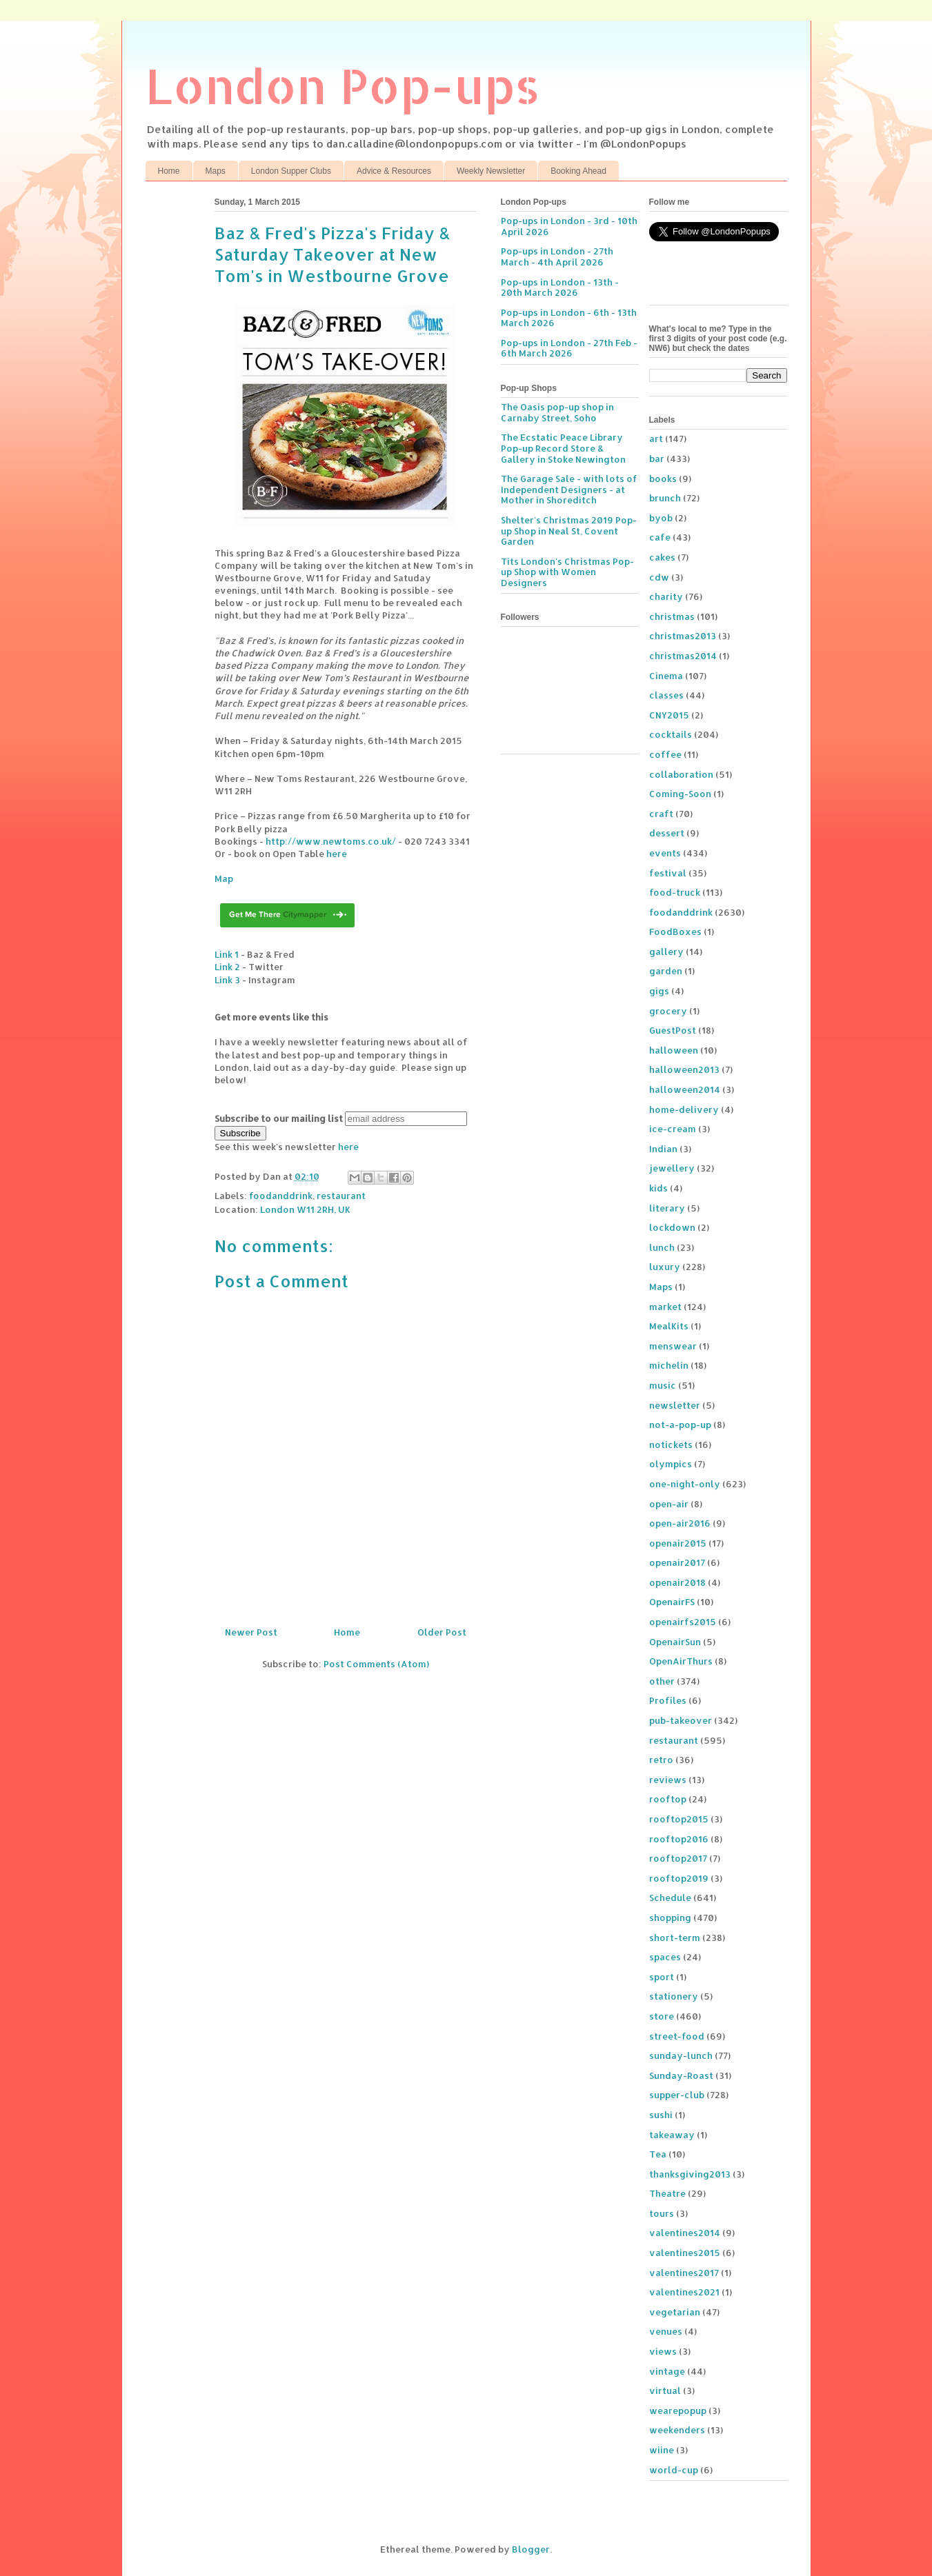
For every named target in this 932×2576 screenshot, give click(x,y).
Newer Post (251, 1632)
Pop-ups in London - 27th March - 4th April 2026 (557, 256)
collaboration (681, 774)
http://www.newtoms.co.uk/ (331, 841)
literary (667, 1208)
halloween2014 (684, 1089)
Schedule (670, 1897)
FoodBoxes (675, 931)
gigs (659, 990)
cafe (660, 537)
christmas (672, 616)
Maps (216, 171)
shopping (670, 1917)
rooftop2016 (678, 1838)
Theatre (667, 2193)
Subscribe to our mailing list (279, 1118)
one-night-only (684, 1483)
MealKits (668, 1325)
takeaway (672, 2134)
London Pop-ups (343, 85)
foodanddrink (281, 1195)
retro (661, 1759)
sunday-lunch (681, 2055)
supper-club (676, 2094)
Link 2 (227, 966)
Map (224, 878)
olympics (670, 1463)
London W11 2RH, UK (305, 1209)
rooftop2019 (678, 1878)
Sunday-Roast (681, 2075)
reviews (667, 1779)
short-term (674, 1937)
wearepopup (677, 2410)
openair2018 (677, 1582)
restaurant (341, 1195)
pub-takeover (680, 1720)
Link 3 (227, 979)
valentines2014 (684, 2232)
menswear (673, 1345)
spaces (665, 1956)
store (661, 2016)
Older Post (441, 1632)
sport (661, 1976)
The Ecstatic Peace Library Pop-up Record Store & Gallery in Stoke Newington (563, 448)
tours (661, 2213)
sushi (661, 2114)
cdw (659, 577)
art (656, 438)
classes (666, 695)
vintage (667, 2371)
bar (656, 458)
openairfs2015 (682, 1621)
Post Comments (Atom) (376, 1663)
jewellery (672, 1168)
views (663, 2351)
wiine (661, 2449)
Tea (657, 2154)
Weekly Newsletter (491, 171)
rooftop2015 (678, 1818)
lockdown (672, 1227)
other (662, 1681)
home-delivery (684, 1109)
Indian (663, 1148)
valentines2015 (684, 2252)
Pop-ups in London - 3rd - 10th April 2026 (569, 226)
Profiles (667, 1700)
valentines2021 (684, 2291)
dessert (666, 832)
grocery (668, 1010)
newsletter (674, 1405)
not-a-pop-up (680, 1424)
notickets (671, 1444)
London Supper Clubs (291, 171)
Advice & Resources (394, 171)
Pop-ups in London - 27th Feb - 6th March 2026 (569, 348)
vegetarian (674, 2311)
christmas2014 (683, 655)
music (662, 1385)
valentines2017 (684, 2272)
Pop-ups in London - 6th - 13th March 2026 (569, 318)
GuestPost (672, 1030)
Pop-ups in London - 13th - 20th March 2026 (560, 287)
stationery (673, 1996)
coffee (665, 754)
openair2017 (677, 1562)
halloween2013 (684, 1069)
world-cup (673, 2469)
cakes (662, 557)
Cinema (666, 675)
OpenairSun (675, 1641)
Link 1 (227, 954)
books (663, 478)
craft (661, 813)
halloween (673, 1050)
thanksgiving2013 (690, 2174)
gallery (666, 951)
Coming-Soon (680, 793)
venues (665, 2331)
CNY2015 (669, 715)
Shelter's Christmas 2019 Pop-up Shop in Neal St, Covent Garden (569, 530)
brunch (665, 497)
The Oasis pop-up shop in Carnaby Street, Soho (557, 412)
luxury (664, 1266)
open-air (668, 1503)
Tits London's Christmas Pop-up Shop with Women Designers (567, 572)
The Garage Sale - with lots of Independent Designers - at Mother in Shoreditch (569, 489)
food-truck (674, 892)
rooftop (667, 1798)
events (665, 852)
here (336, 853)
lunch (662, 1247)
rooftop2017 (678, 1858)
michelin (668, 1365)
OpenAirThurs (681, 1661)
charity (666, 596)
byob (661, 517)
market (665, 1306)
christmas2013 (682, 635)
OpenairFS (672, 1601)
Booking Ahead (578, 171)
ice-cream (672, 1128)
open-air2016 (680, 1523)
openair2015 (677, 1543)
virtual (665, 2390)
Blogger (531, 2549)
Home (169, 171)
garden (665, 970)
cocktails (670, 734)
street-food (676, 2036)
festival (667, 872)
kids (658, 1188)
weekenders (677, 2429)
